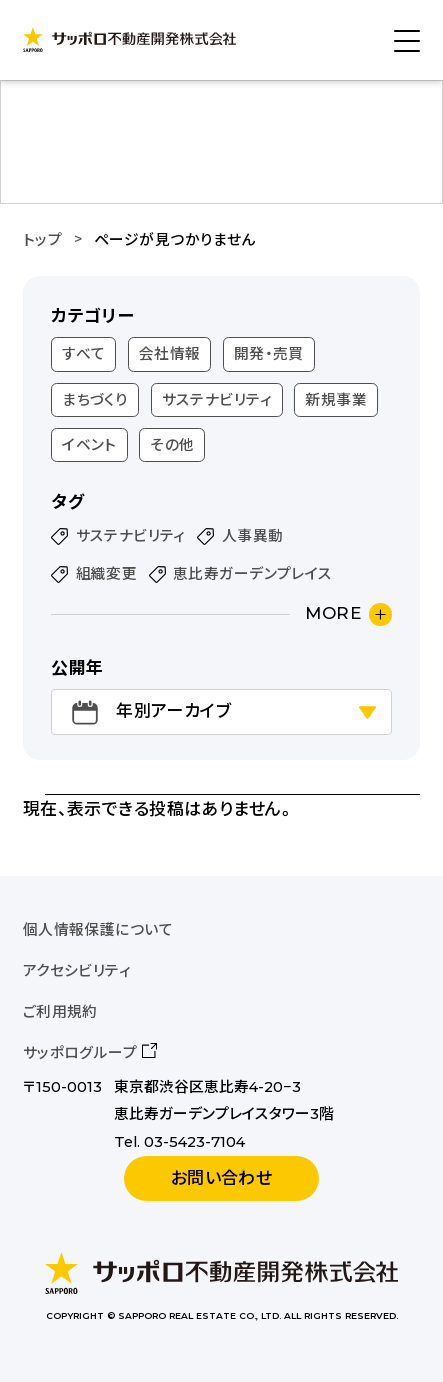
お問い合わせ (222, 1178)
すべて (83, 354)
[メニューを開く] (407, 40)
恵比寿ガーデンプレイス (253, 574)
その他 (172, 445)
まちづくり (95, 400)
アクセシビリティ (77, 971)
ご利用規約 (60, 1012)
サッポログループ (80, 1053)
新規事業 (336, 400)
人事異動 (253, 536)
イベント (89, 445)
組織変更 (107, 574)
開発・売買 (269, 354)
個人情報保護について (98, 930)
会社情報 (170, 354)
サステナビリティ (217, 400)
